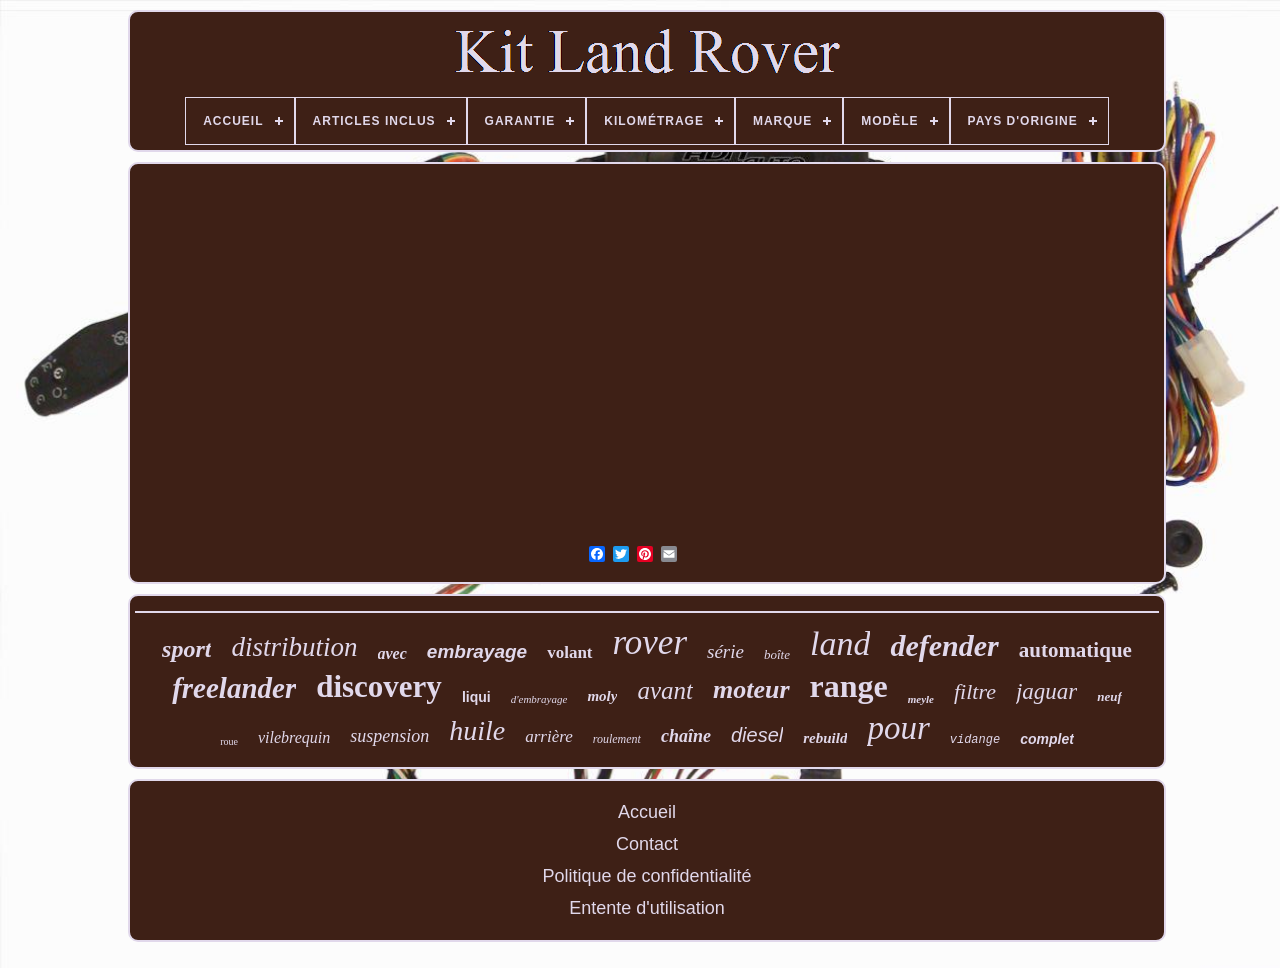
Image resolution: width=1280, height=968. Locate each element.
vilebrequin (294, 737)
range (849, 686)
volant (569, 652)
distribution (294, 647)
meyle (921, 699)
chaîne (686, 736)
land (840, 643)
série (725, 651)
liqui (476, 697)
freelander (234, 688)
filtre (975, 691)
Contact (647, 844)
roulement (617, 739)
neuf (1109, 696)
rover (650, 642)
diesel (757, 735)
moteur (751, 689)
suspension (389, 736)
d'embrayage (539, 699)
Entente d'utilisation (647, 908)
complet (1047, 739)
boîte (777, 654)
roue (229, 741)
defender (944, 645)
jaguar (1046, 691)
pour (898, 728)
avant (665, 690)
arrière (549, 736)
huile (477, 730)
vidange (975, 740)
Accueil (647, 812)
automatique (1075, 650)
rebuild (825, 738)
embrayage (477, 651)
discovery (379, 686)
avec (392, 653)
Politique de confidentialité (646, 876)
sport (186, 649)
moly (602, 696)
